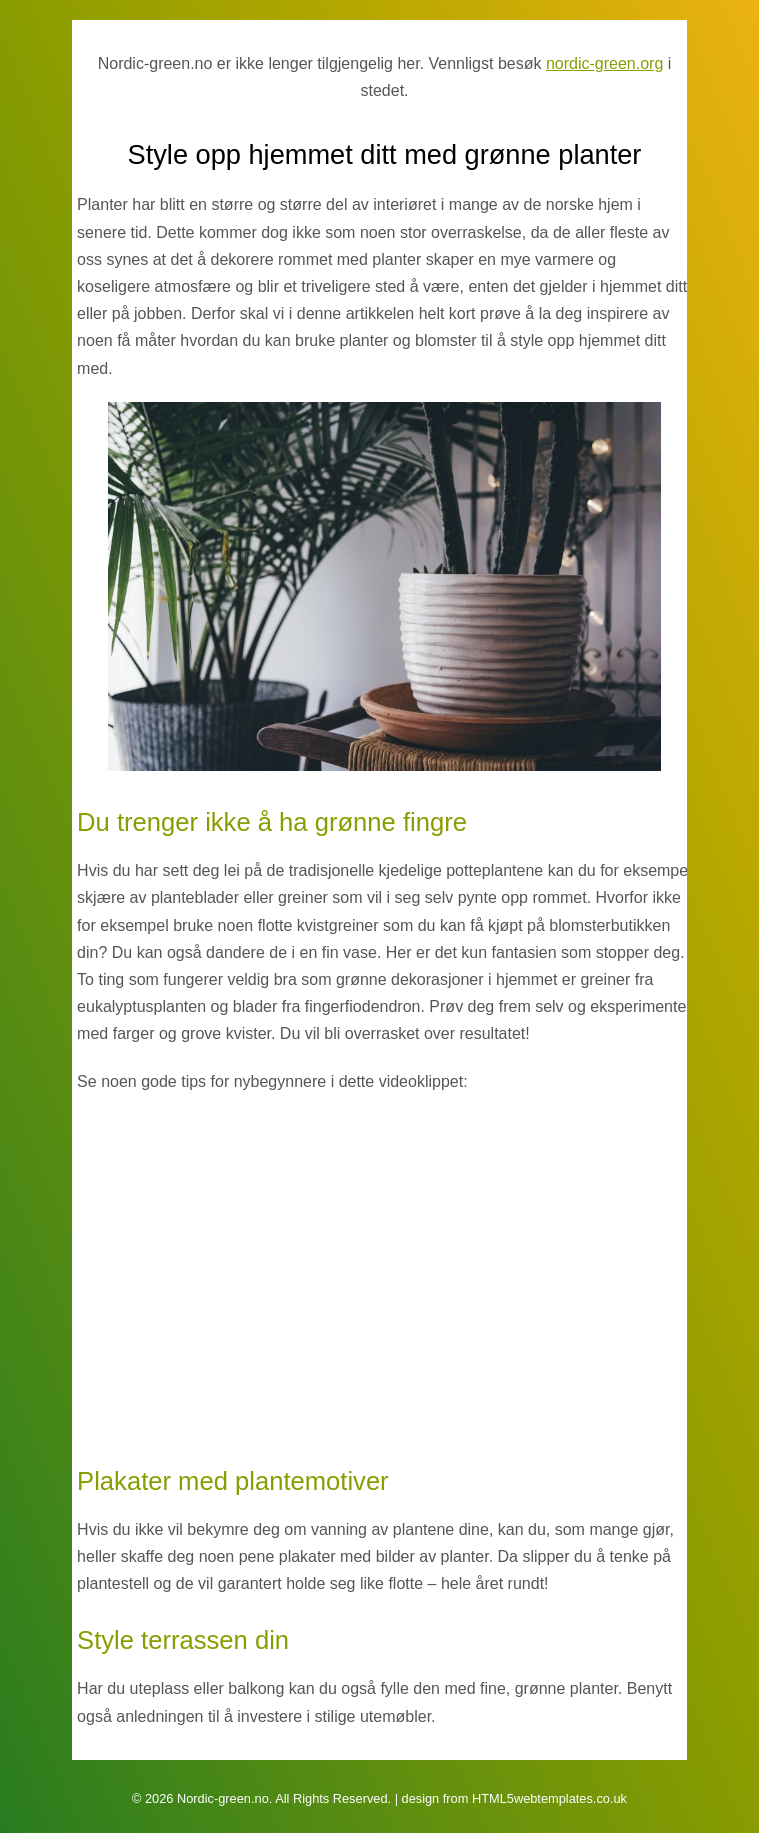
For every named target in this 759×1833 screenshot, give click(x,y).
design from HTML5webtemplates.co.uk (514, 1798)
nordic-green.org (604, 63)
